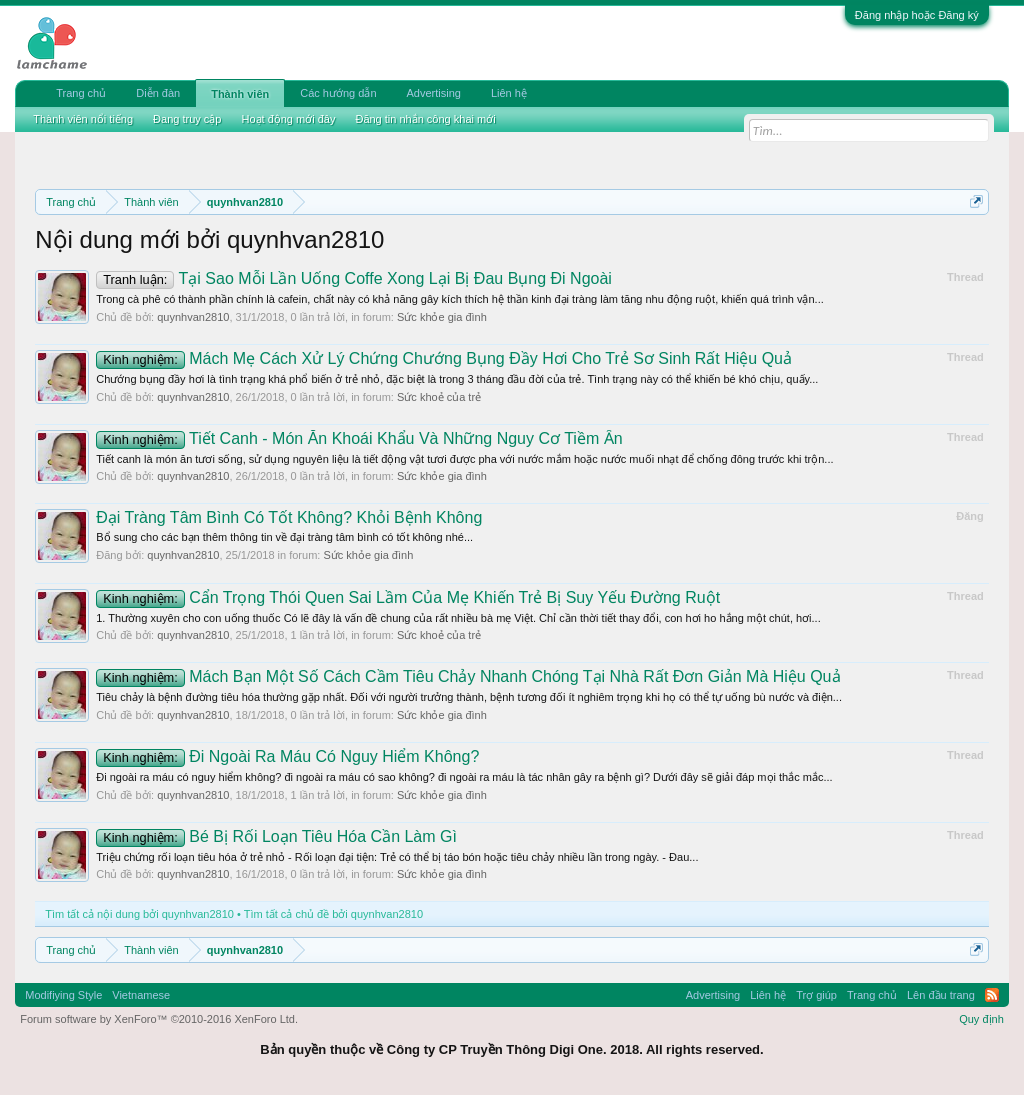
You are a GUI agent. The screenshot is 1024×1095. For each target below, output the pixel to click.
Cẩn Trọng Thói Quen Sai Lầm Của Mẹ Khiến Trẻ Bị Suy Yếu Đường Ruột (408, 597)
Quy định (981, 1019)
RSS (992, 995)
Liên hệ (509, 93)
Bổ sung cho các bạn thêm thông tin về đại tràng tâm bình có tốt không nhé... (284, 537)
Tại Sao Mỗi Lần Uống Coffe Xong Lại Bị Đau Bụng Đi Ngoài (354, 278)
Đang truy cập (187, 119)
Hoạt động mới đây (288, 119)
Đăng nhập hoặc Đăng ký (917, 15)
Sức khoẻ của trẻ (439, 397)
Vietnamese (141, 995)
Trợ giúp (816, 995)
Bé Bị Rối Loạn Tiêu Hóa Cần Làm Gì (276, 836)
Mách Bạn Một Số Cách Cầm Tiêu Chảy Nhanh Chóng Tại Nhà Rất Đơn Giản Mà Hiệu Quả (468, 676)
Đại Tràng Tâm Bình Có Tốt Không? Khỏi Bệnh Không (289, 517)
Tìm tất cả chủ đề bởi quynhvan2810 (333, 914)
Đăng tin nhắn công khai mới (425, 119)
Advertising (434, 93)
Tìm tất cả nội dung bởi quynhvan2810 (139, 914)
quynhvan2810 (193, 317)
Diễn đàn (158, 93)
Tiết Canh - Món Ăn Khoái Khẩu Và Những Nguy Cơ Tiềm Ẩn (359, 438)
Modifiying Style (63, 995)
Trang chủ (81, 93)
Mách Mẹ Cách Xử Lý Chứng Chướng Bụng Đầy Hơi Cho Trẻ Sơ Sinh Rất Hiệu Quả (444, 358)
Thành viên (240, 94)
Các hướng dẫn (338, 93)
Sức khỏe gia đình (442, 317)
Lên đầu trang (941, 995)
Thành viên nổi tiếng (83, 119)
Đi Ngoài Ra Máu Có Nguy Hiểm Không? (287, 756)
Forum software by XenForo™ (159, 1019)
